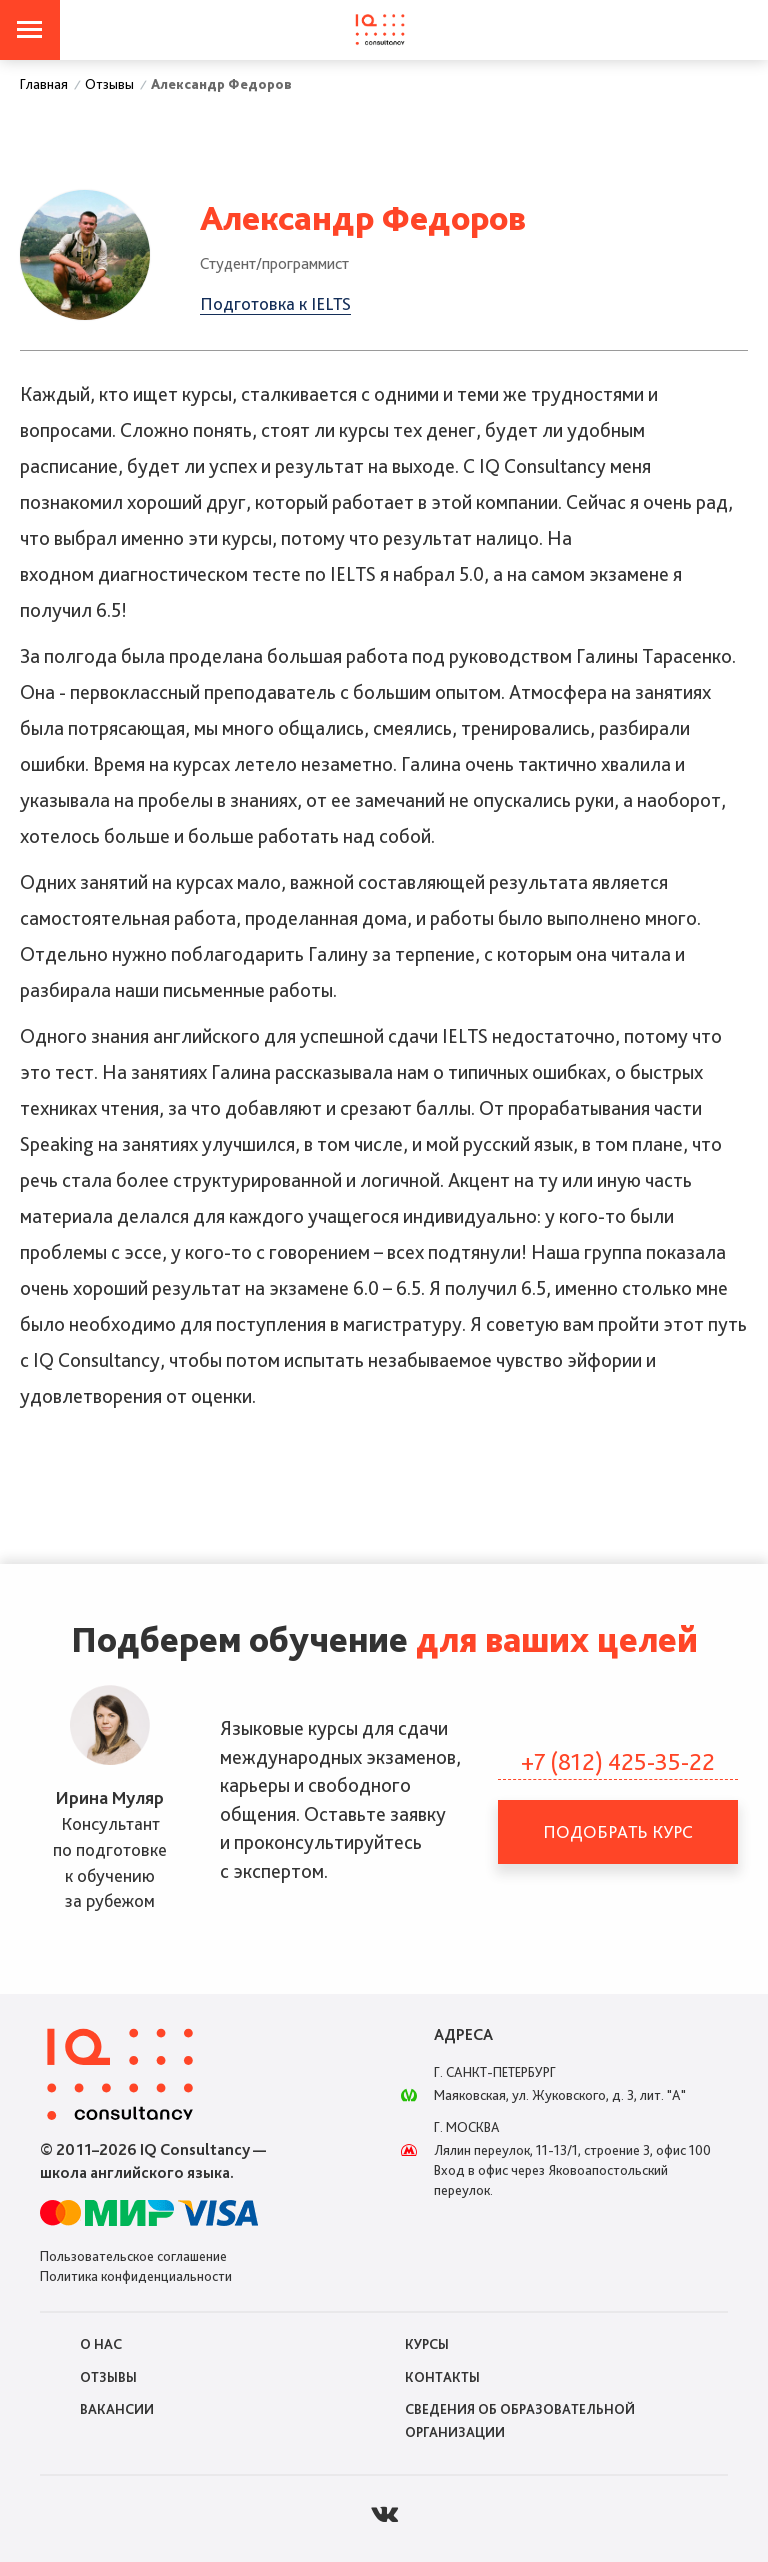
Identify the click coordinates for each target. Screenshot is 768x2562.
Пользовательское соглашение (133, 2256)
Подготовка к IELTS (275, 303)
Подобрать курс (618, 1831)
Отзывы (108, 2377)
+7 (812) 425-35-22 (618, 1761)
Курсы (427, 2344)
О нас (101, 2344)
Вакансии (117, 2409)
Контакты (442, 2377)
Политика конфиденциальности (136, 2276)
